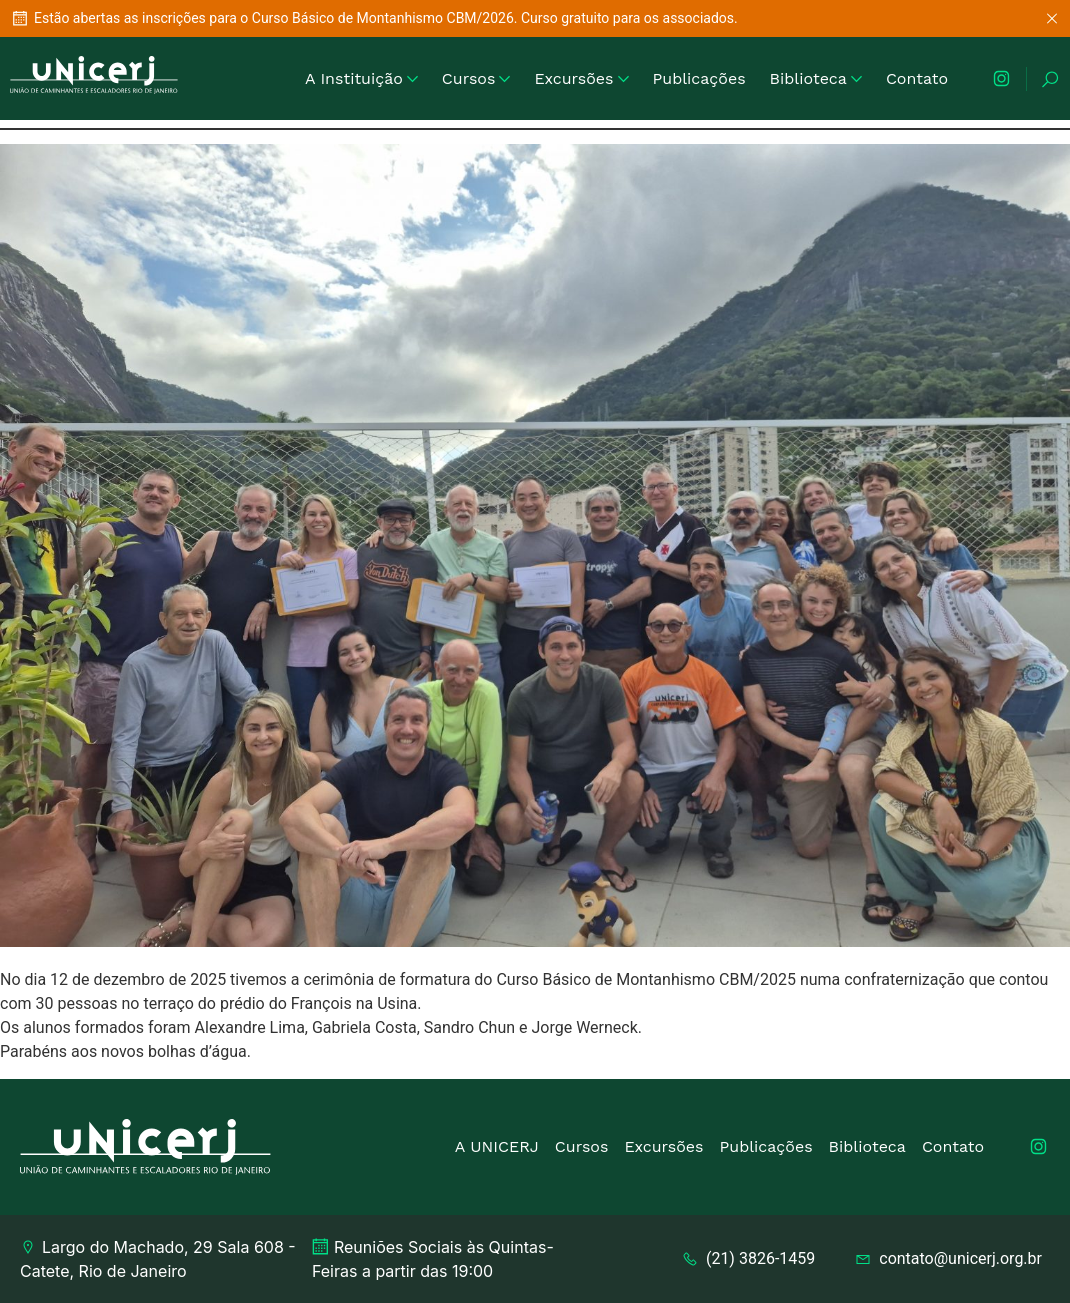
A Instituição (361, 78)
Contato (917, 78)
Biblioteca (816, 78)
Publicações (699, 78)
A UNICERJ (497, 1146)
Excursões (581, 78)
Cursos (476, 78)
